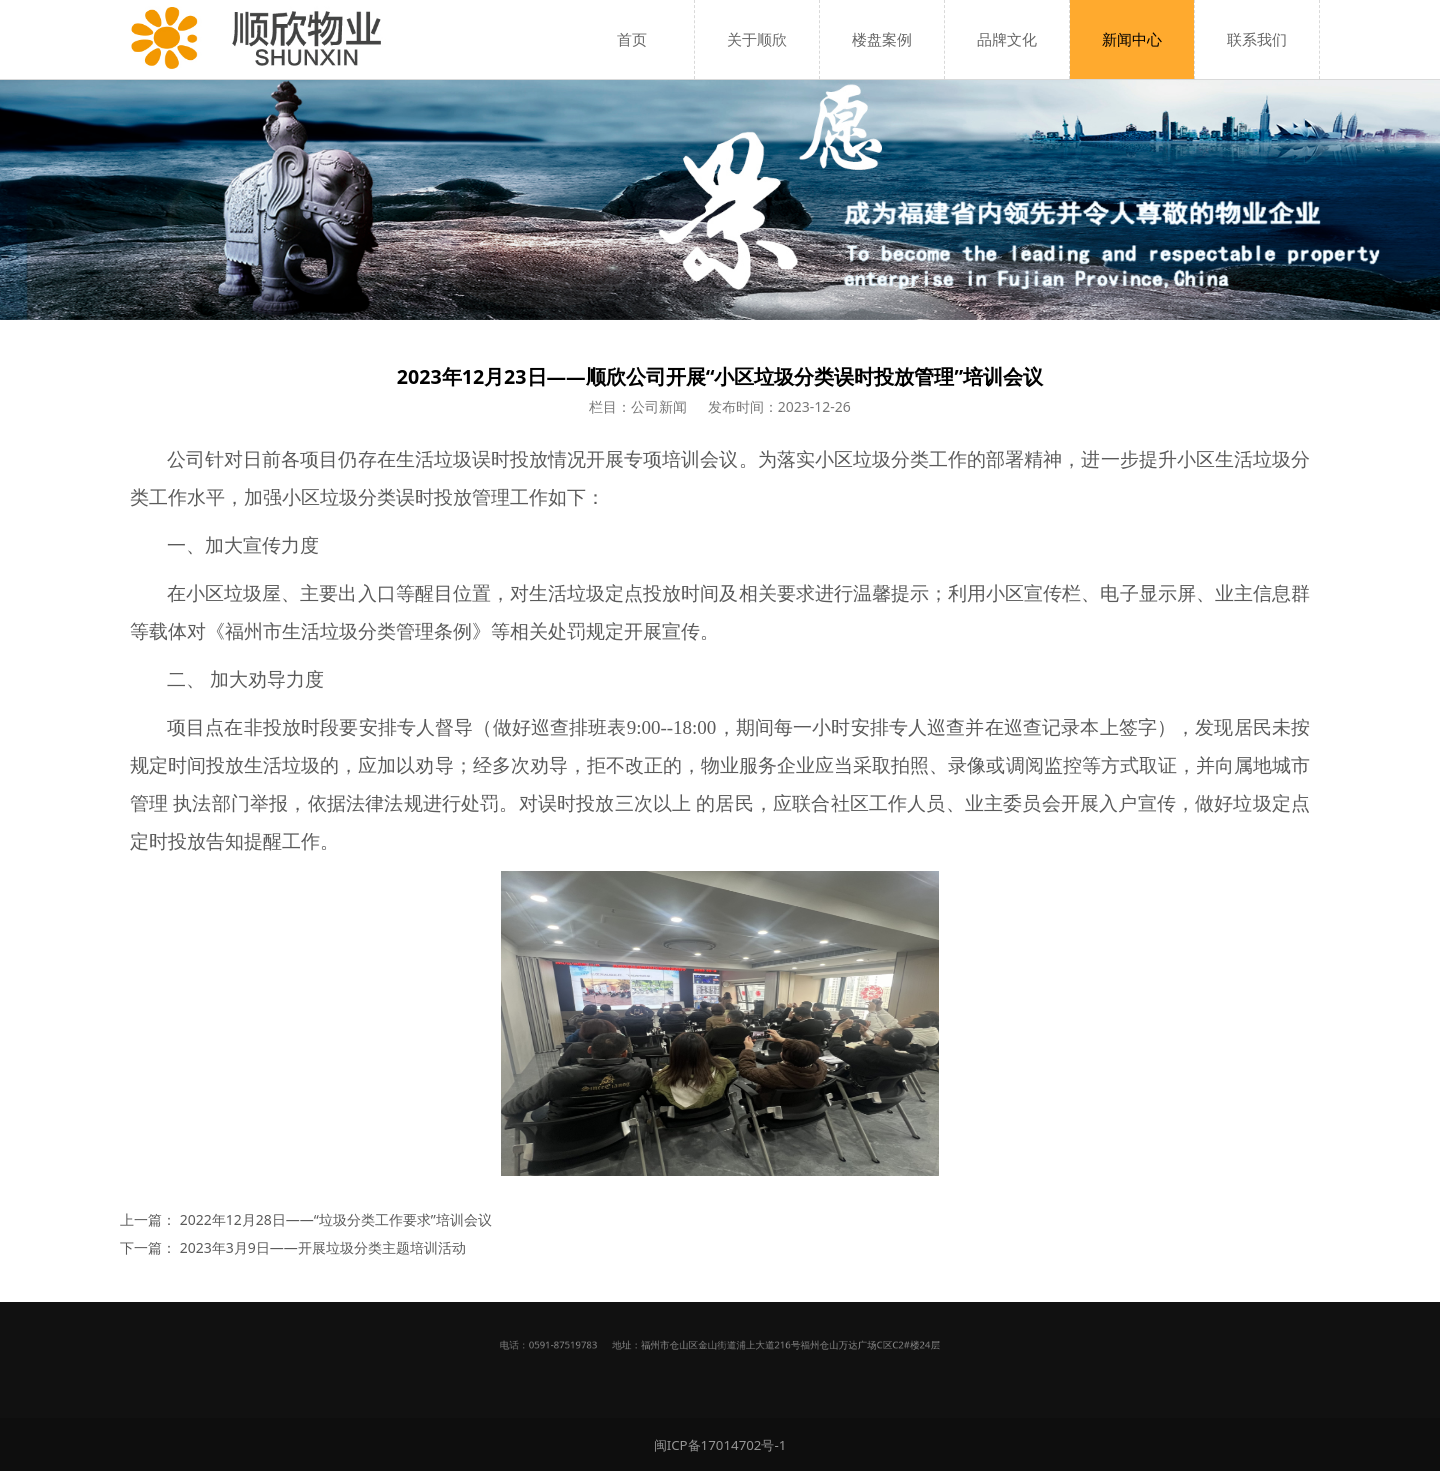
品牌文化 (1007, 39)
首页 (632, 39)
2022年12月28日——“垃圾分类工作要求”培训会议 (336, 1219)
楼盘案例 (882, 39)
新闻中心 (1132, 39)
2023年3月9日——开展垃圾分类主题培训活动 (323, 1247)
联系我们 (1257, 39)
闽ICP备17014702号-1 (720, 1445)
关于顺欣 (757, 39)
